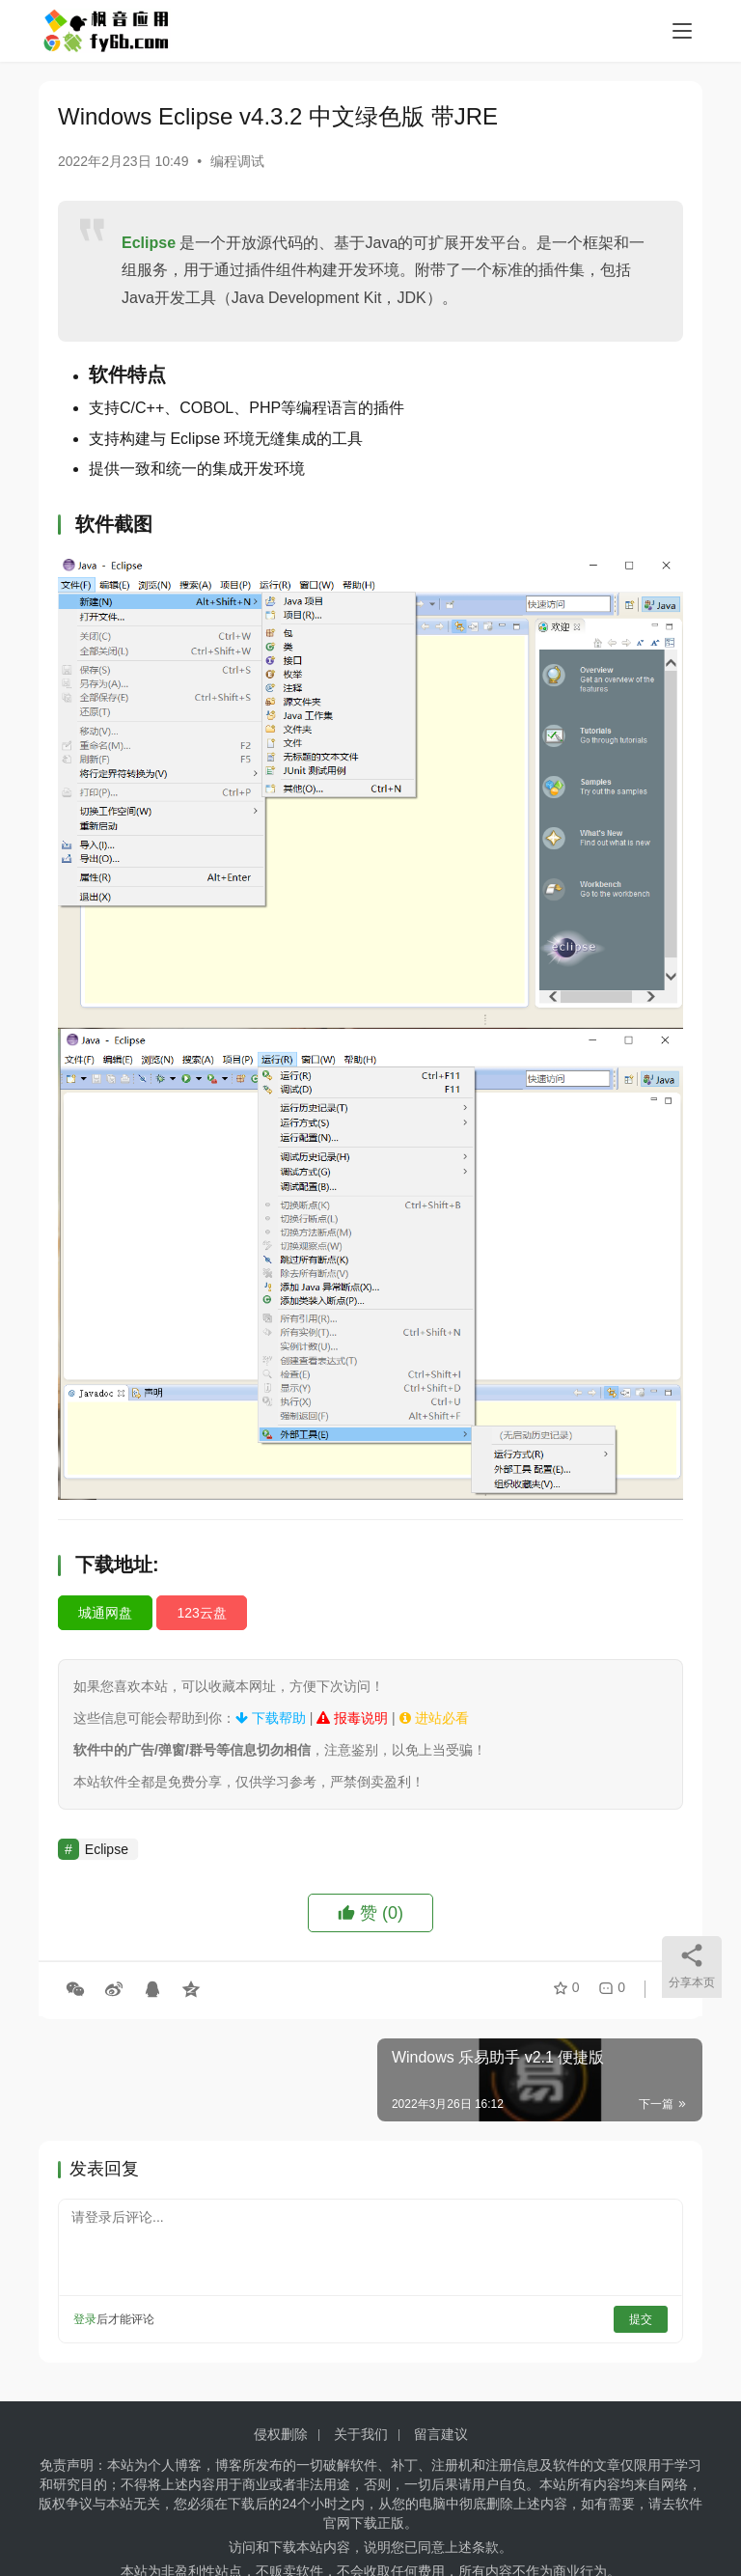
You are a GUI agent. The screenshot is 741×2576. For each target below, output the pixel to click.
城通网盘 (105, 1612)
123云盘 (201, 1612)
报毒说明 (352, 1718)
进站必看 (434, 1718)
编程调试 (237, 161)
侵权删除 (281, 2434)
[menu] (682, 31)
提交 (640, 2319)
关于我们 (361, 2434)
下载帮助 (270, 1718)
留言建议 (441, 2434)
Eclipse (149, 243)
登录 (84, 2319)
